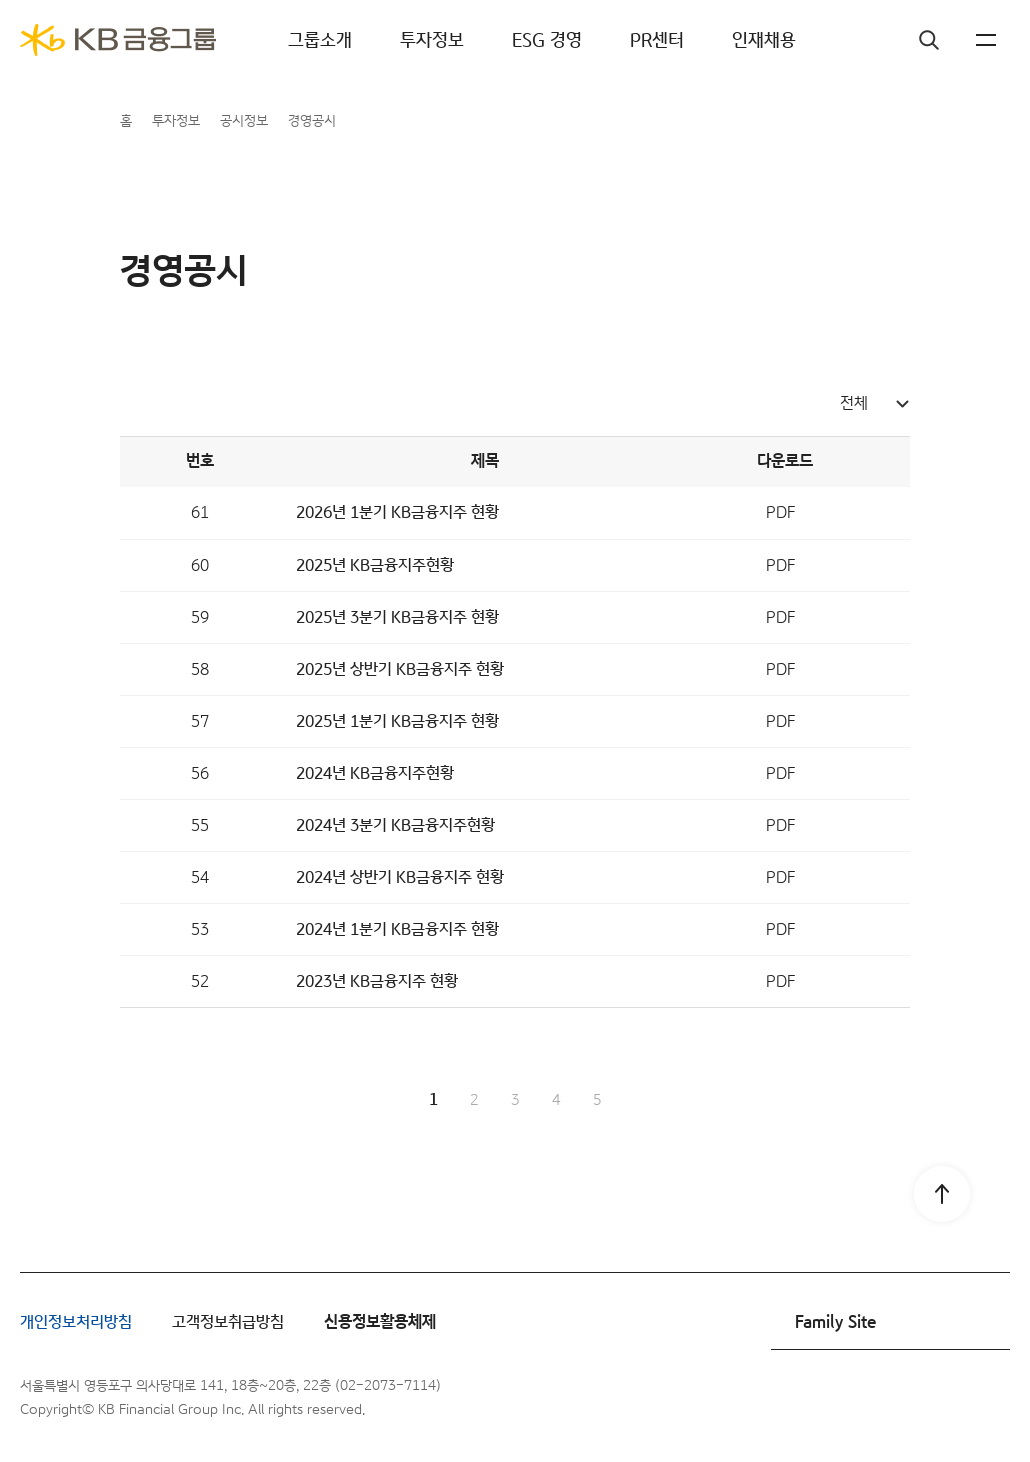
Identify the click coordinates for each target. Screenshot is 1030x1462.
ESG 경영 (547, 40)
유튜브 (940, 1398)
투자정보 (432, 40)
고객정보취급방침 (228, 1322)
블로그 (990, 1398)
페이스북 (840, 1398)
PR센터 (657, 40)
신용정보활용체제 (380, 1322)
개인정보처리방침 (76, 1322)
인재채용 (764, 40)
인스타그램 (890, 1398)
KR (949, 40)
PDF (780, 512)
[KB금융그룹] (118, 40)
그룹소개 (320, 40)
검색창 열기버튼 (890, 40)
